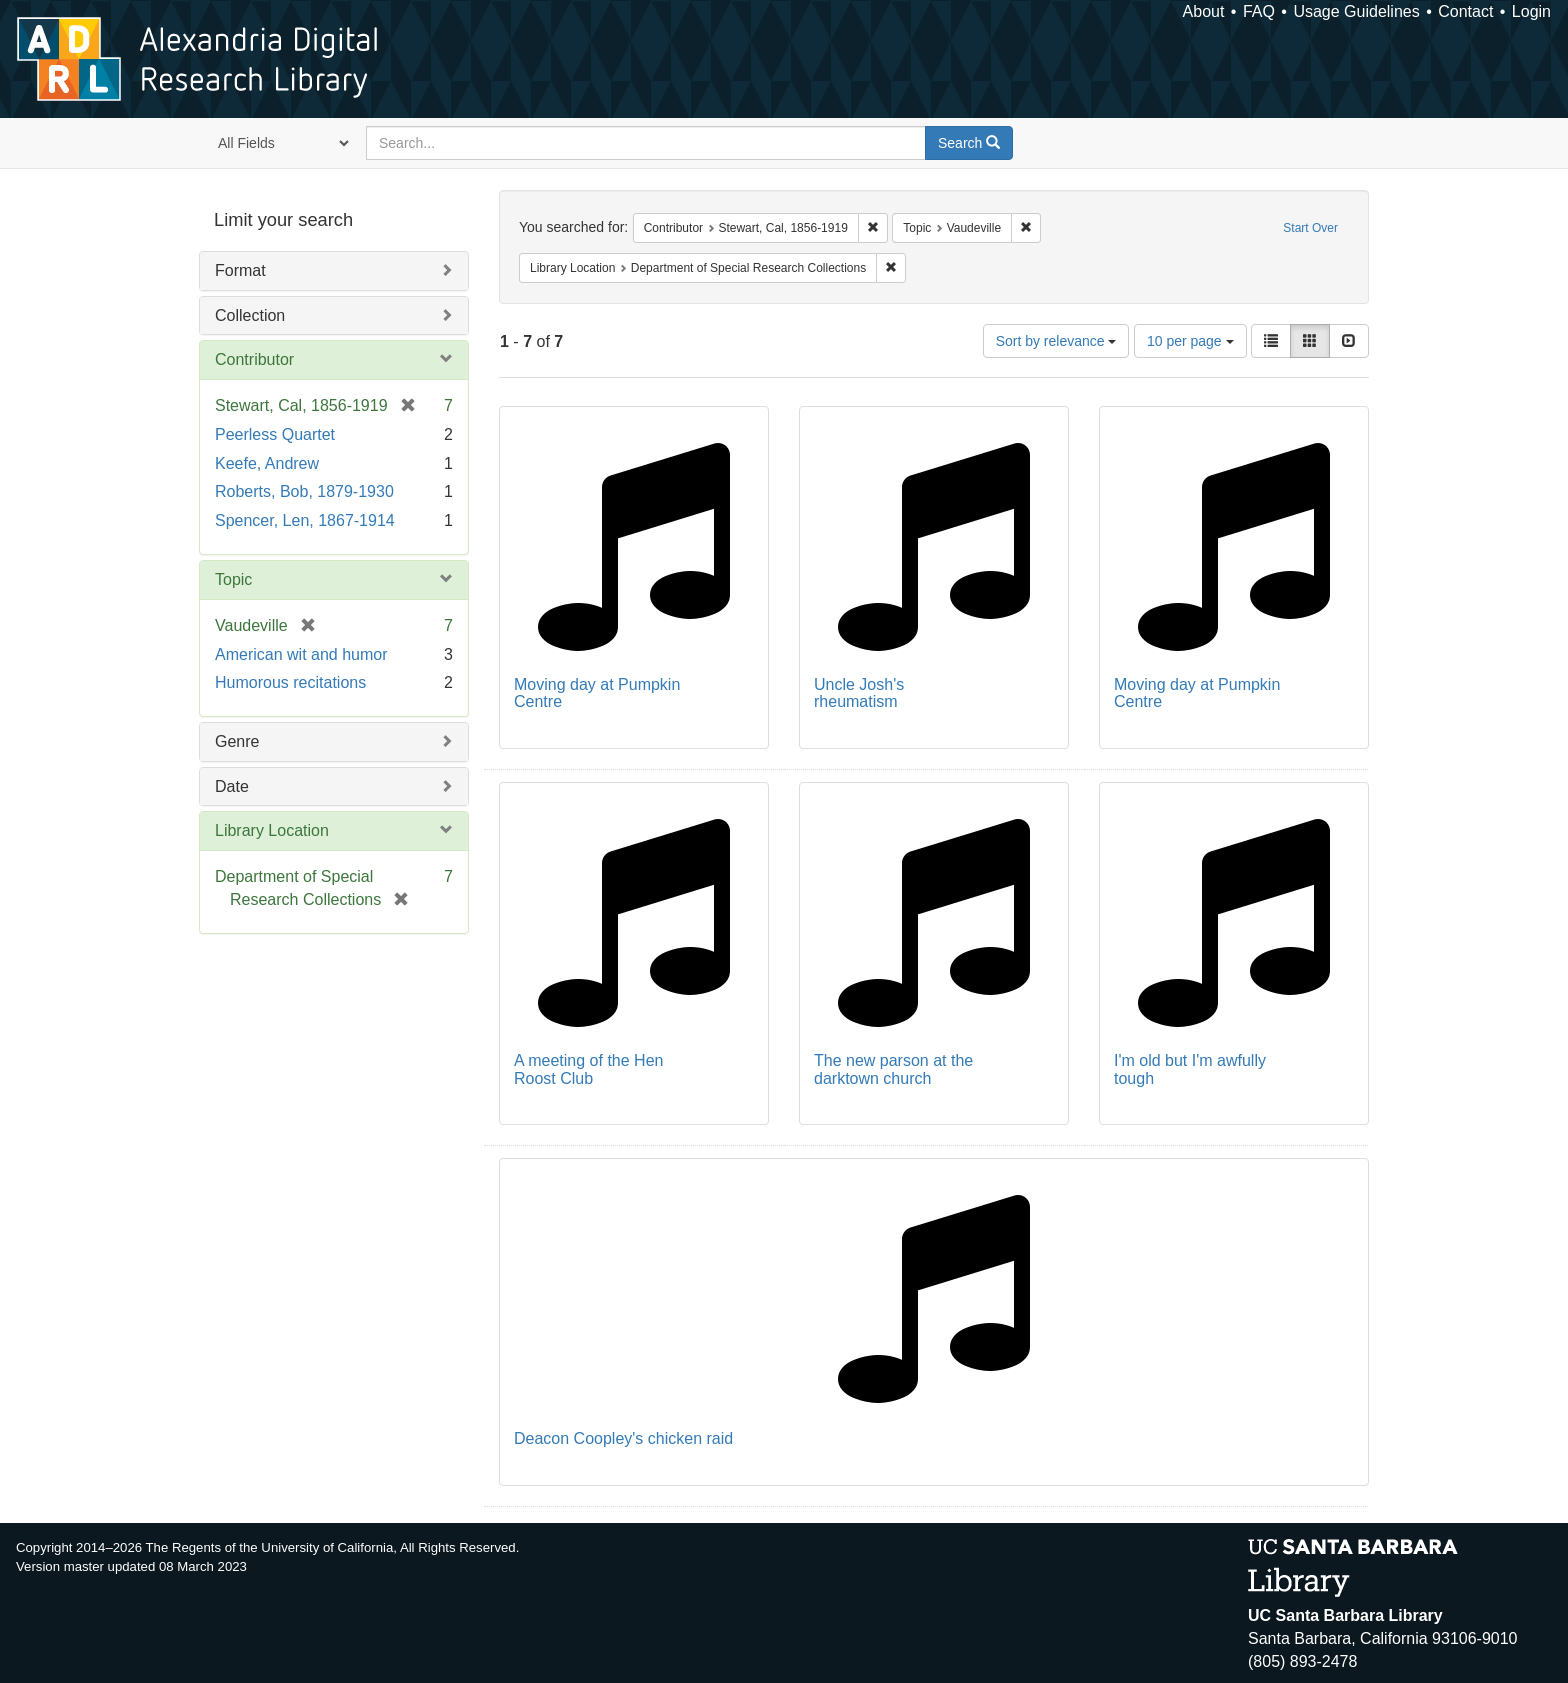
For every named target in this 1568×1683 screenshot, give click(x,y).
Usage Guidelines (1356, 11)
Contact (1465, 11)
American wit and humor (301, 654)
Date (232, 786)
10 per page (1190, 341)
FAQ (1259, 11)
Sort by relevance (1056, 341)
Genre (237, 741)
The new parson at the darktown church (893, 1069)
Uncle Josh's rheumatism (859, 693)
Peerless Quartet (275, 434)
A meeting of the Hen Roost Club (588, 1069)
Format (240, 270)
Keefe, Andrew (267, 463)
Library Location (272, 830)
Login (1531, 11)
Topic (233, 579)
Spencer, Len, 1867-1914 (305, 520)
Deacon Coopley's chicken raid (623, 1438)
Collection (250, 315)
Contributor (254, 359)
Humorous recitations (290, 682)
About (1204, 11)
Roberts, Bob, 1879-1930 (304, 491)
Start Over (1310, 228)
